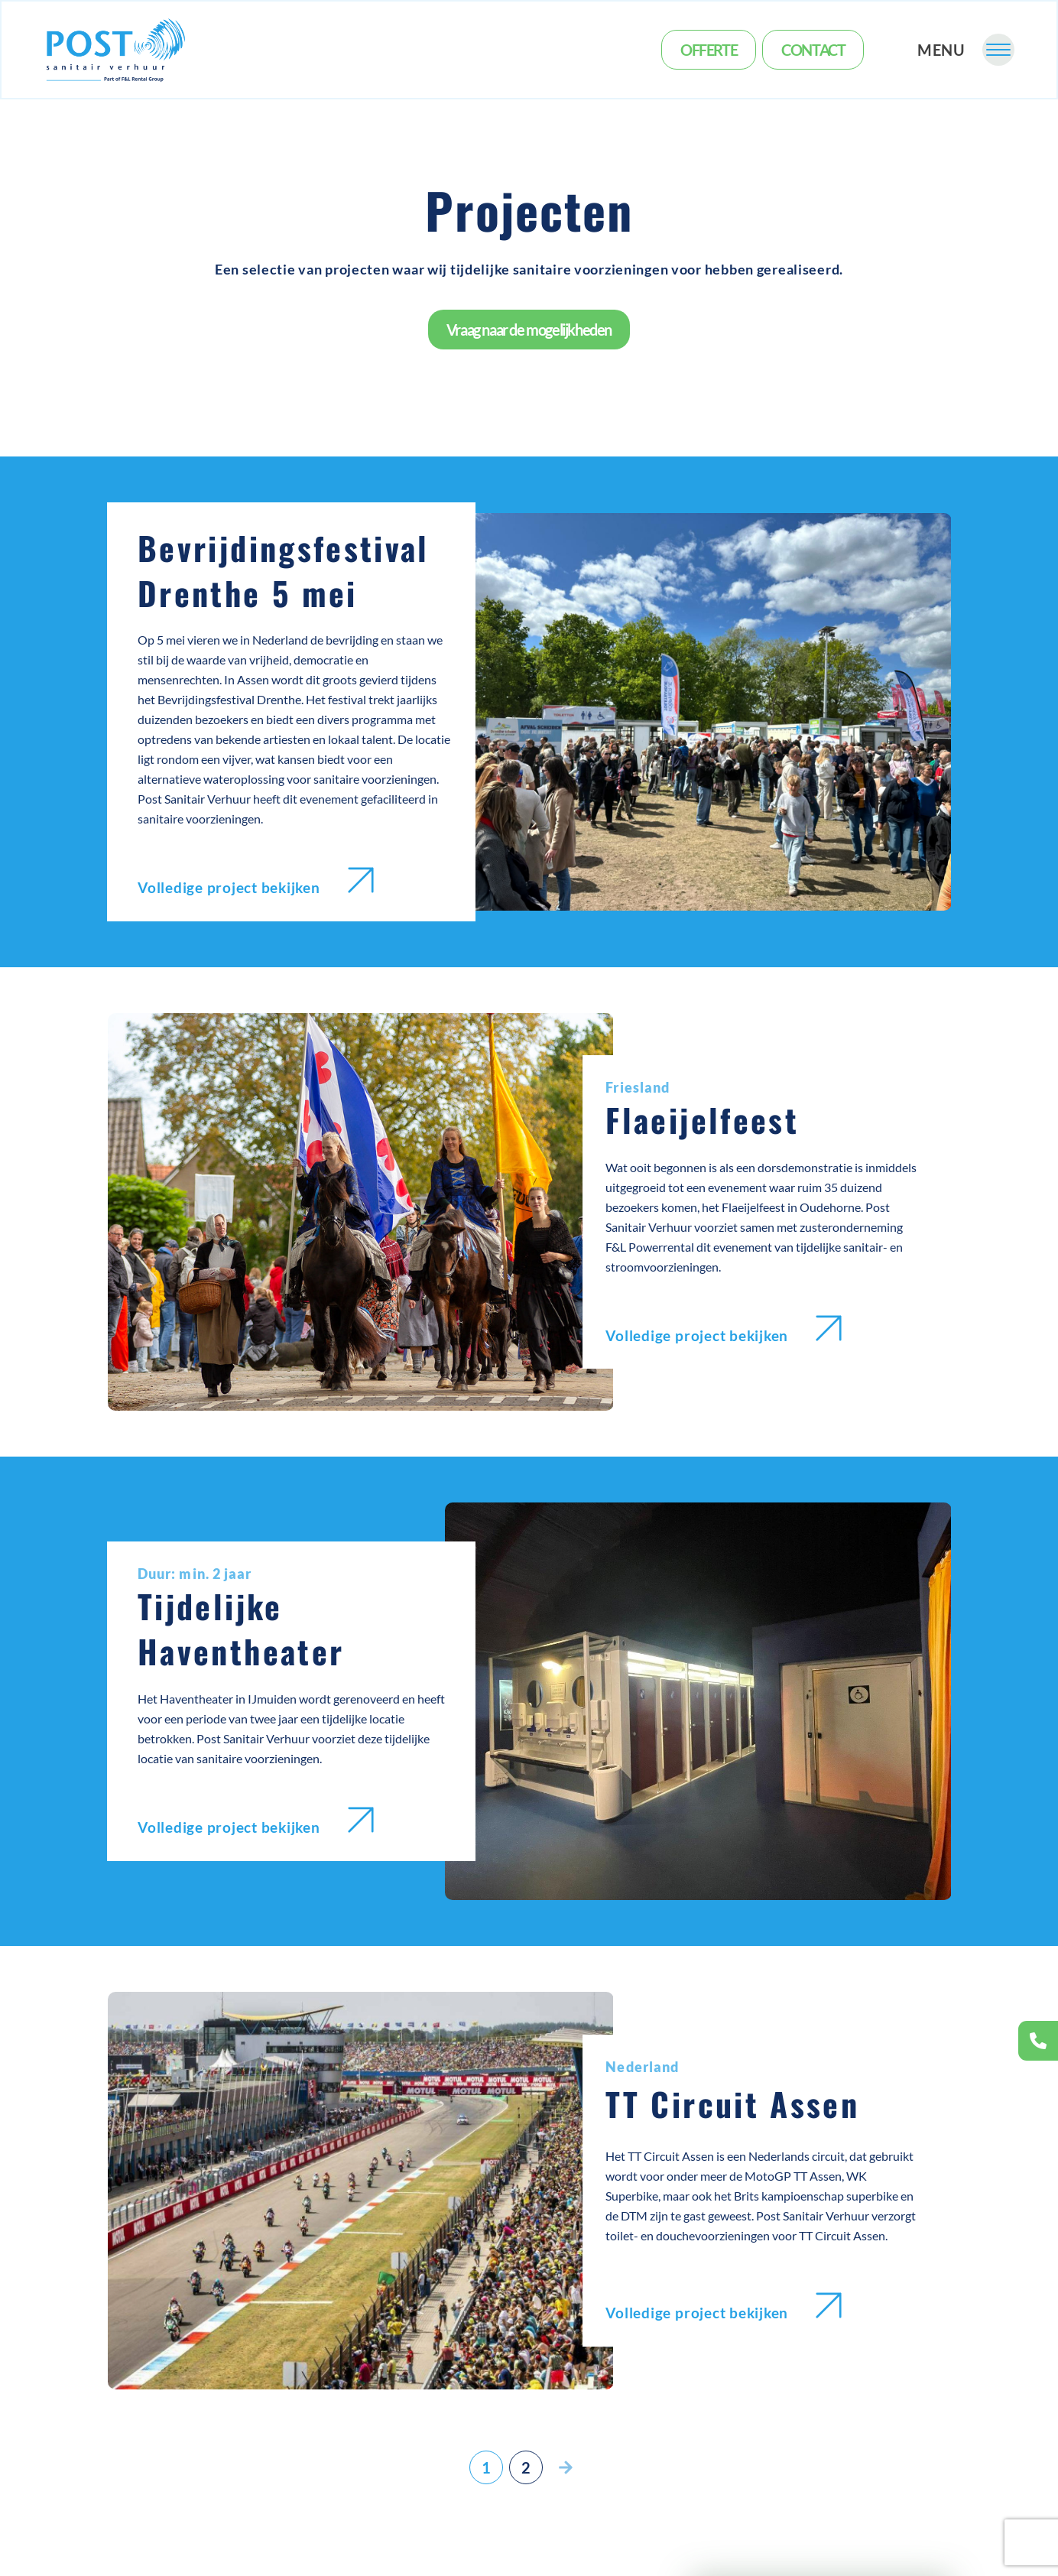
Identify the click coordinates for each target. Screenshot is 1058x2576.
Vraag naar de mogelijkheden (529, 329)
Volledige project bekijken (256, 881)
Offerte (708, 50)
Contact (813, 50)
